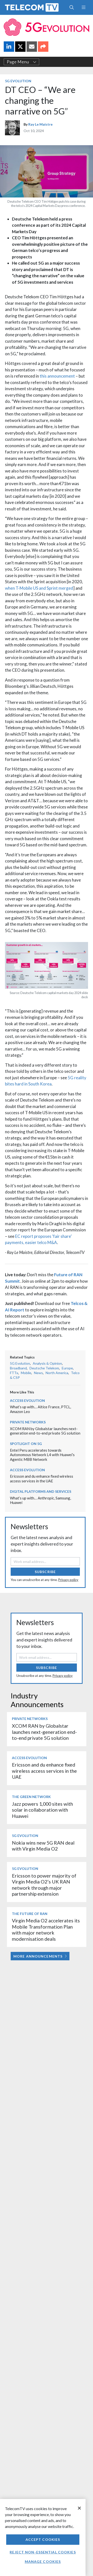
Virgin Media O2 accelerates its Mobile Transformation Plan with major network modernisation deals (46, 1929)
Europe (67, 1368)
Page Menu (21, 61)
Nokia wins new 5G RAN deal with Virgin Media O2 (43, 1846)
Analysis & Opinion (47, 1363)
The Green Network (31, 1797)
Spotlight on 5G (26, 1443)
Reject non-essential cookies (43, 2552)
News (38, 1373)
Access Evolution (27, 1400)
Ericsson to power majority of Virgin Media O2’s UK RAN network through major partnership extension (44, 1885)
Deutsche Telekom (44, 1368)
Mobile (26, 1373)
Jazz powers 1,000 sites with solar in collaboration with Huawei (42, 1810)
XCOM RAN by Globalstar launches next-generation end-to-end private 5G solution (45, 1431)
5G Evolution (18, 81)
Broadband (18, 1368)
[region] (43, 2537)
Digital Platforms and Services (40, 1491)
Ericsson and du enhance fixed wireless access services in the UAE (41, 1478)
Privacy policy (68, 1580)
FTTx (14, 1373)
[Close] (79, 2508)
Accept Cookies (43, 2539)
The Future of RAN (29, 1913)
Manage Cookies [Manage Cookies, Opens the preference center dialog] (43, 2561)
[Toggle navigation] (83, 7)
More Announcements (40, 1956)
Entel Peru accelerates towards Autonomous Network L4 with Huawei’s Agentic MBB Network (42, 1455)
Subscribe (45, 1572)
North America (57, 1373)
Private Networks (28, 1422)
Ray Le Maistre (40, 124)
